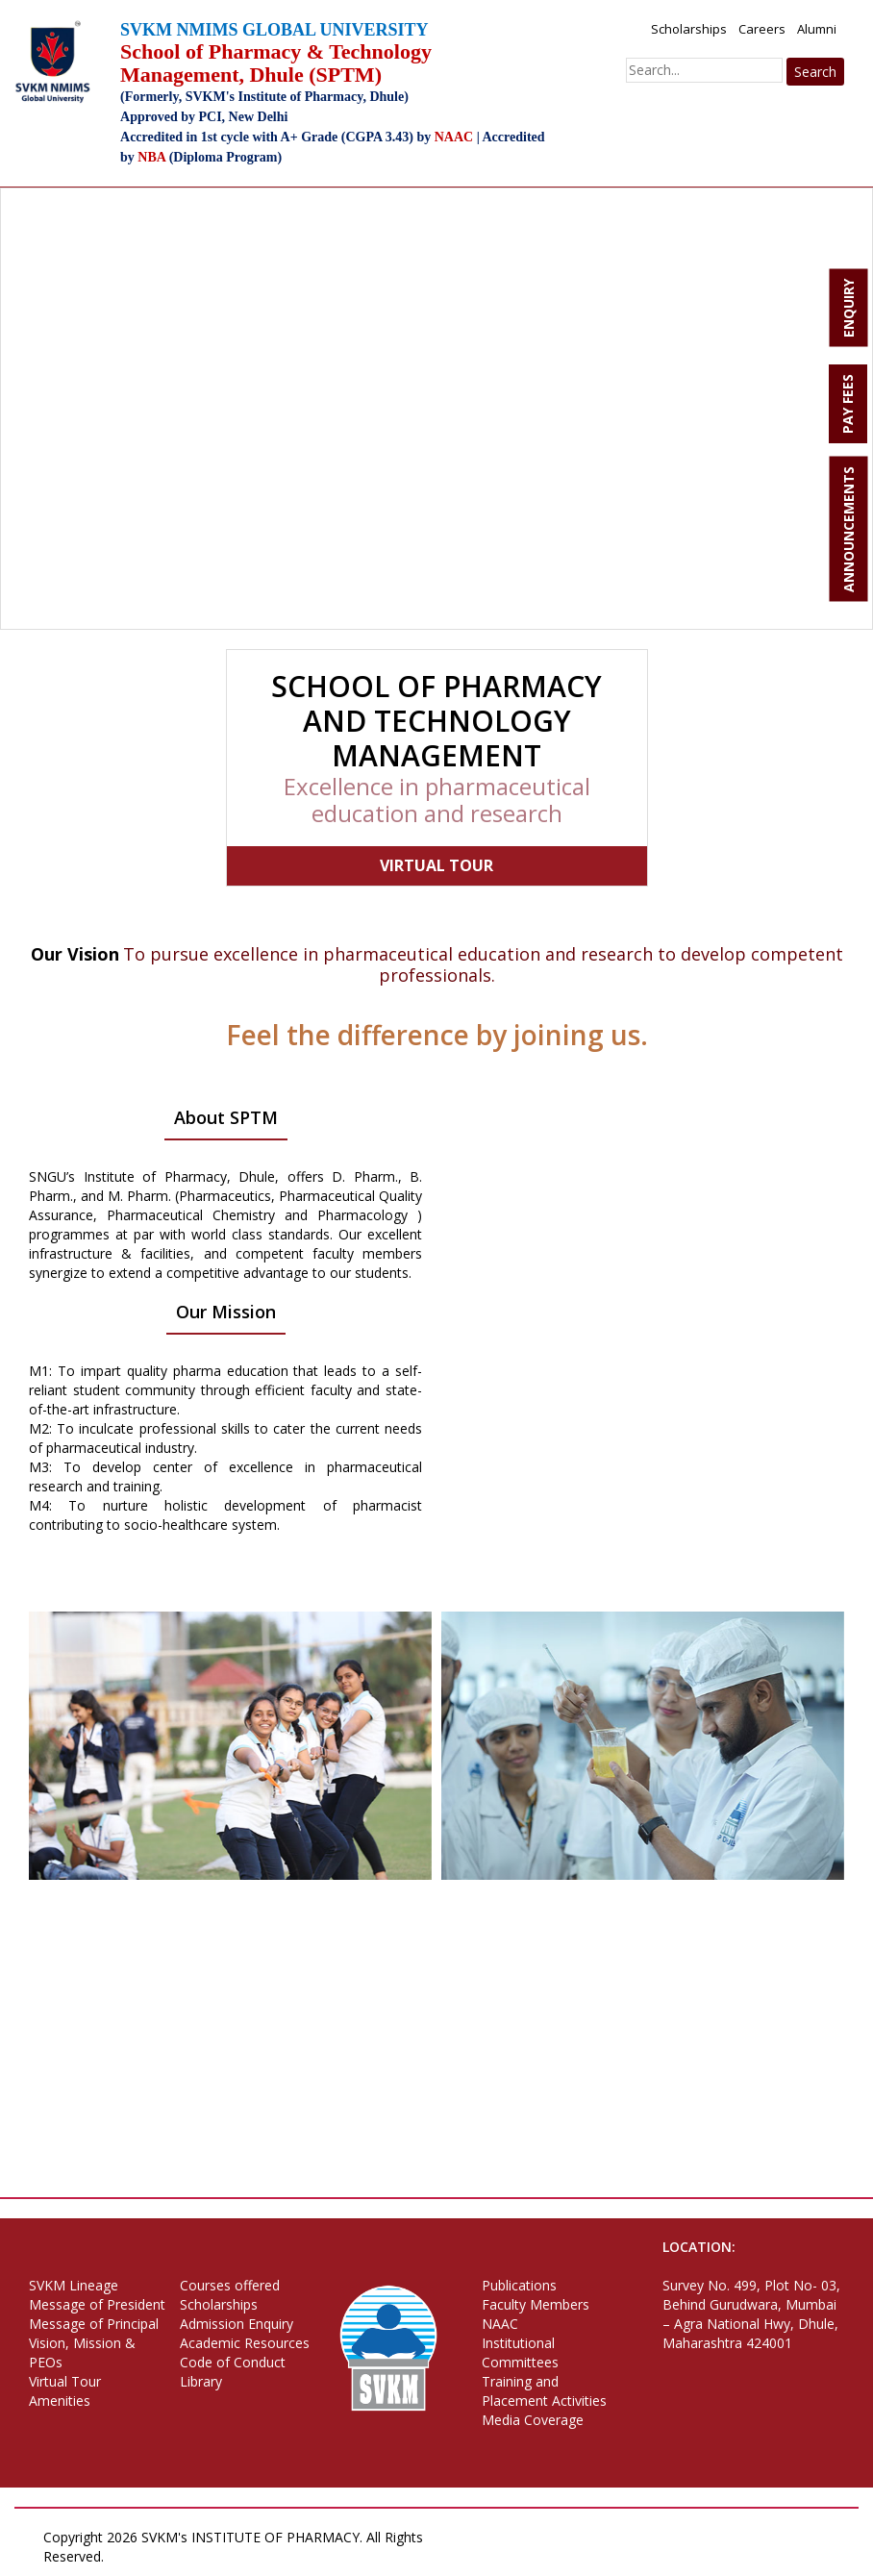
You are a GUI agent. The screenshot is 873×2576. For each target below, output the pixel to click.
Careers (762, 29)
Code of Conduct (233, 2362)
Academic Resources (245, 2343)
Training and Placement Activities (544, 2391)
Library (201, 2381)
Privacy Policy (157, 2556)
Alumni (816, 29)
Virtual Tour (65, 2381)
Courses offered (230, 2285)
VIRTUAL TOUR (436, 865)
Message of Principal (94, 2323)
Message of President (97, 2304)
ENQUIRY (848, 308)
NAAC (500, 2323)
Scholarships (689, 29)
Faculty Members (535, 2304)
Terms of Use (254, 2556)
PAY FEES (847, 404)
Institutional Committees (520, 2352)
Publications (519, 2285)
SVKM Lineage (73, 2285)
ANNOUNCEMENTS (848, 529)
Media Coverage (533, 2420)
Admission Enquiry (236, 2323)
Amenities (59, 2400)
